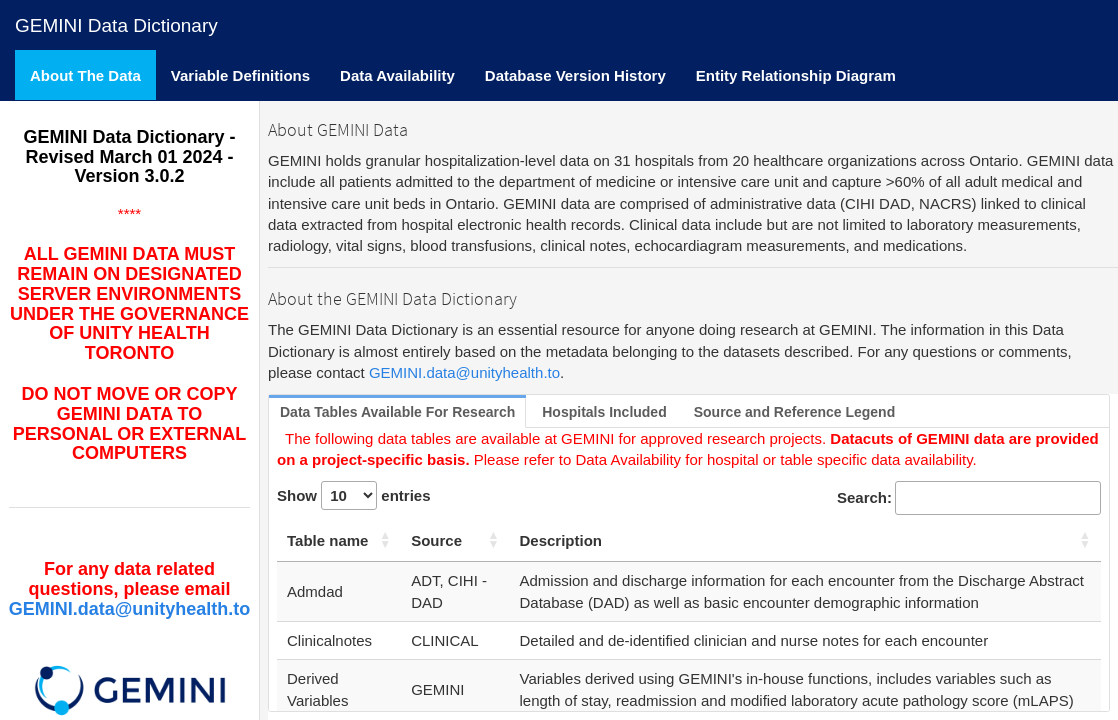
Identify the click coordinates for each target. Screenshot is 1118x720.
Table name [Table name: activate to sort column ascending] (327, 540)
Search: (969, 497)
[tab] (397, 413)
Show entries (354, 495)
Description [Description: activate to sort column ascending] (561, 540)
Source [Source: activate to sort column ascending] (436, 540)
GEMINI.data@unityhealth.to (130, 609)
